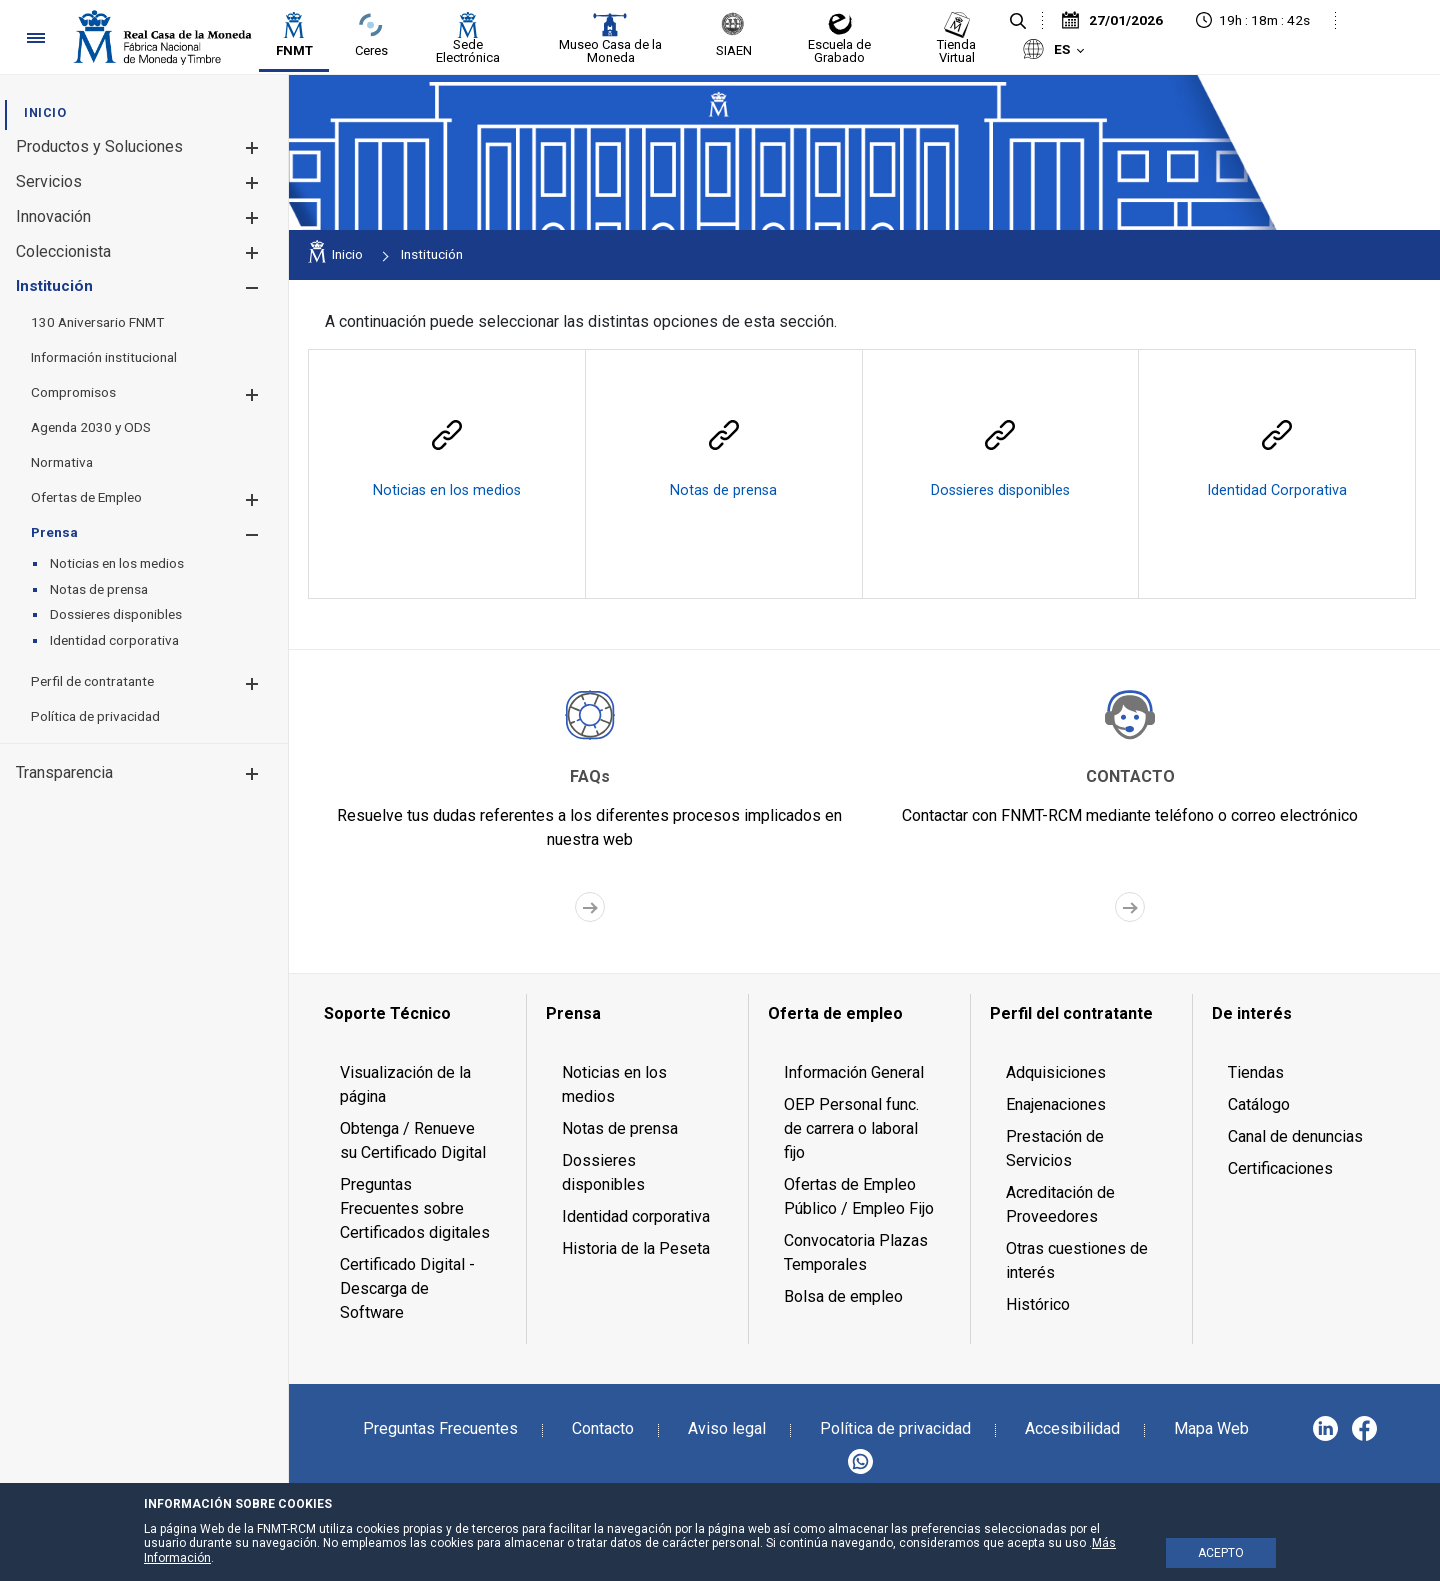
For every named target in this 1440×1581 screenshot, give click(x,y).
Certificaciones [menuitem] (1280, 1168)
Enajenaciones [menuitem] (1056, 1104)
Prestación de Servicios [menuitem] (1055, 1148)
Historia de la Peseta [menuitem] (636, 1248)
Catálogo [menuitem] (1259, 1104)
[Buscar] (1018, 22)
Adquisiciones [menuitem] (1056, 1072)
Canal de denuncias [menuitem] (1295, 1136)
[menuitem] (45, 112)
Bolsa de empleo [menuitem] (843, 1296)
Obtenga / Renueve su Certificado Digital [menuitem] (413, 1140)
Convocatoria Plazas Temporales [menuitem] (856, 1252)
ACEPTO (1221, 1553)
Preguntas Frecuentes (440, 1428)
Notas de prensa (723, 490)
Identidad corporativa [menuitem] (636, 1216)
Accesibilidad (1072, 1428)
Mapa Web (1211, 1428)
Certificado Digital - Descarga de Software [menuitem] (407, 1288)
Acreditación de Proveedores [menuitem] (1060, 1204)
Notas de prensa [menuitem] (620, 1128)
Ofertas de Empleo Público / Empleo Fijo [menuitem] (859, 1196)
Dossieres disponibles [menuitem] (603, 1172)
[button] (251, 147)
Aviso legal (727, 1428)
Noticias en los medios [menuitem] (614, 1084)
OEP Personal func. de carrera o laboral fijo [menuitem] (851, 1128)
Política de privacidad (895, 1428)
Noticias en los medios (447, 490)
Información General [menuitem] (854, 1072)
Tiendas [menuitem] (1256, 1072)
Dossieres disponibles (1000, 490)
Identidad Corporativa (1277, 490)
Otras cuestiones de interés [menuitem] (1077, 1260)
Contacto (603, 1428)
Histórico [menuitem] (1038, 1304)
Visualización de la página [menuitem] (405, 1084)
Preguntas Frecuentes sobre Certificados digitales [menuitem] (415, 1208)
